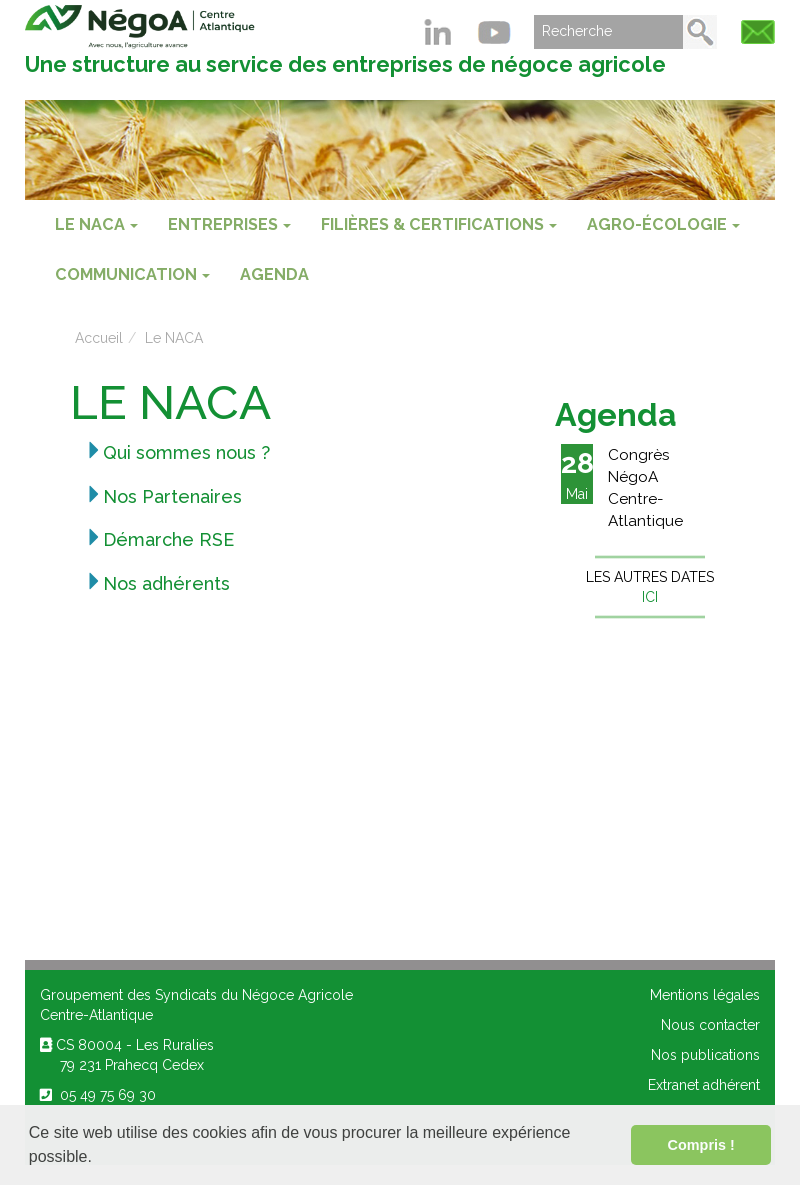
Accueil (99, 338)
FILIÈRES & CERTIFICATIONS (439, 224)
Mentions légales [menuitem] (705, 995)
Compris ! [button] (701, 1145)
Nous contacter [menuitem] (710, 1025)
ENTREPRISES (229, 224)
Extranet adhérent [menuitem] (704, 1085)
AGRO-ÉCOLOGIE (663, 224)
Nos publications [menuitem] (705, 1055)
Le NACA (96, 224)
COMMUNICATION (132, 274)
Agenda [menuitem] (274, 274)
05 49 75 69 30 (98, 1095)
